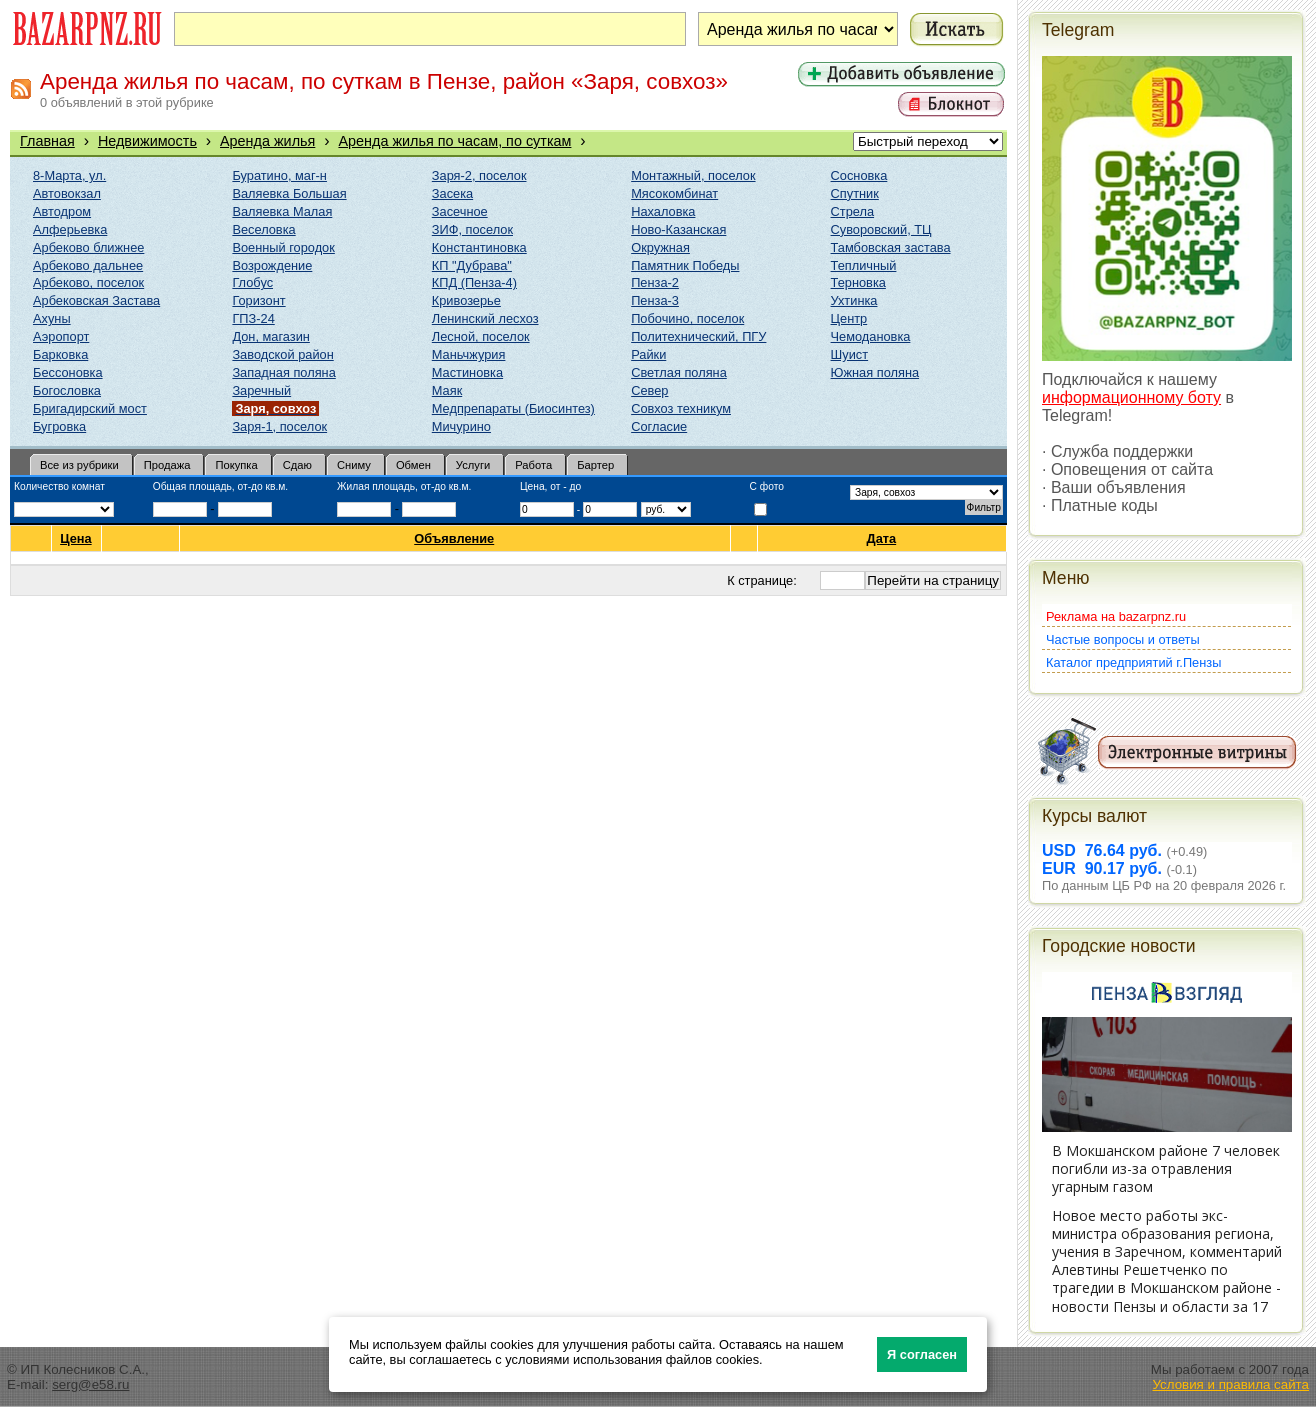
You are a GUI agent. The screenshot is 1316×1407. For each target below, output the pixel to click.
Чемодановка (871, 336)
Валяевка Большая (289, 193)
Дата (882, 538)
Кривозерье (466, 300)
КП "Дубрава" (472, 265)
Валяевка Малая (282, 211)
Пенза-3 (655, 300)
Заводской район (282, 354)
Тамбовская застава (891, 247)
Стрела (853, 211)
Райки (648, 354)
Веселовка (263, 229)
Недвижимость (147, 141)
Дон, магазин (270, 336)
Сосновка (859, 175)
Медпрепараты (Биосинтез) (513, 408)
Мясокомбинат (674, 193)
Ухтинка (854, 300)
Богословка (67, 390)
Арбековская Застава (96, 300)
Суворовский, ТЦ (881, 229)
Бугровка (59, 426)
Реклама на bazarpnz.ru (1116, 616)
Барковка (60, 354)
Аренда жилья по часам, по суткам (454, 141)
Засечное (460, 211)
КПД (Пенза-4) (474, 282)
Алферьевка (70, 229)
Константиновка (479, 247)
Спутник (855, 193)
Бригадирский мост (90, 408)
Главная (47, 141)
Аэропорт (61, 336)
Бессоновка (68, 372)
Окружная (660, 247)
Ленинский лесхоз (485, 318)
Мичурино (461, 426)
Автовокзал (67, 193)
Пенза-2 (655, 282)
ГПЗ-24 (253, 318)
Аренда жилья (267, 141)
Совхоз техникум (681, 408)
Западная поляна (283, 372)
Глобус (252, 282)
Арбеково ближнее (88, 247)
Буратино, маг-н (279, 175)
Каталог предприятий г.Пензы (1133, 662)
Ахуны (52, 318)
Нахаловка (663, 211)
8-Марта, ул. (69, 175)
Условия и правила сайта (1230, 1384)
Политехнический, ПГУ (698, 336)
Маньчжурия (469, 354)
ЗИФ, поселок (472, 229)
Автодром (62, 211)
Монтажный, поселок (693, 175)
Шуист (850, 354)
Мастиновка (467, 372)
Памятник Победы (685, 265)
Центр (849, 318)
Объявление (454, 538)
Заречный (261, 390)
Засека (452, 193)
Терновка (858, 282)
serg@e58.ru (90, 1384)
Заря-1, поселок (279, 426)
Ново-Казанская (678, 229)
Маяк (447, 390)
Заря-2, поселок (479, 175)
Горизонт (258, 300)
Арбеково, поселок (88, 282)
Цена (76, 538)
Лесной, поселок (481, 336)
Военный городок (283, 247)
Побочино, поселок (687, 318)
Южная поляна (875, 372)
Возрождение (272, 265)
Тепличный (864, 265)
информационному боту (1131, 397)
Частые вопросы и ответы (1123, 639)
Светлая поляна (679, 372)
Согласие (659, 426)
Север (649, 390)
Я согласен (922, 1354)
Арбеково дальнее (88, 265)
